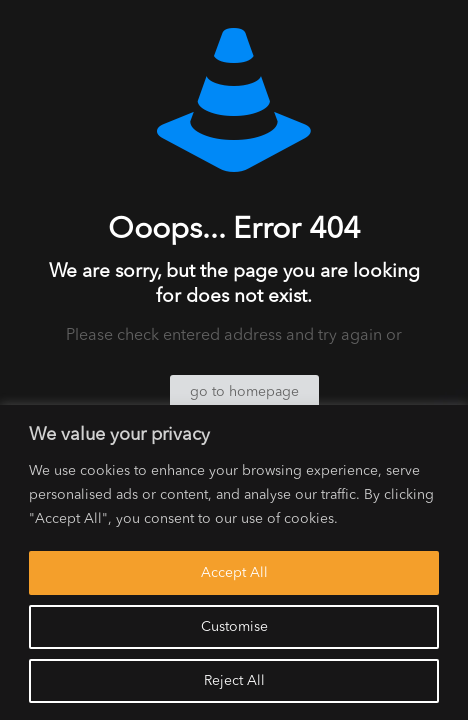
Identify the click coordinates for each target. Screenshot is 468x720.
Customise (234, 627)
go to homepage (244, 392)
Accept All (234, 573)
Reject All (234, 681)
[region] (234, 562)
